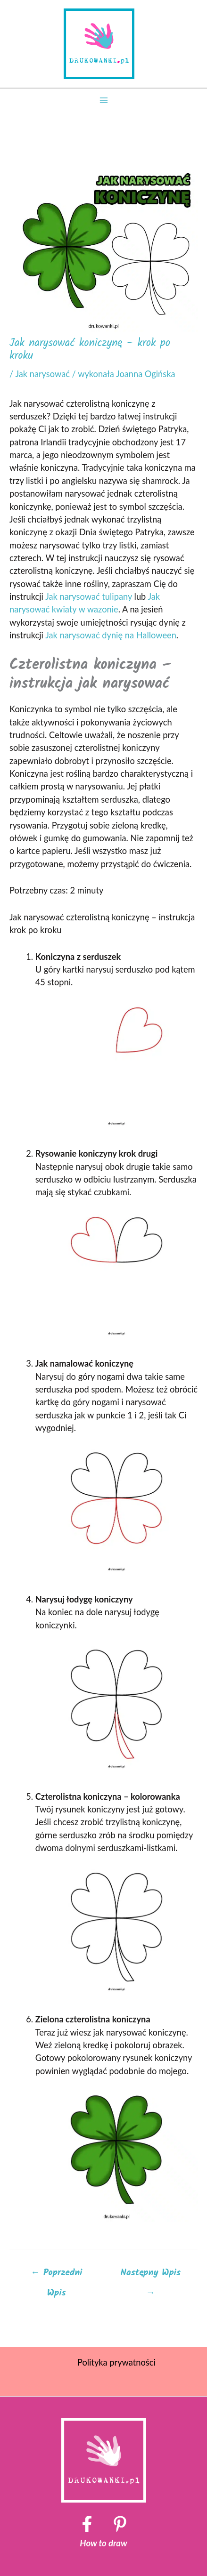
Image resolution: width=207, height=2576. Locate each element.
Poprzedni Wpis (56, 2274)
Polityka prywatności (116, 2362)
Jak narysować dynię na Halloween (110, 635)
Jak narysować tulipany (87, 596)
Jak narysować (42, 374)
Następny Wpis (150, 2274)
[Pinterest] (120, 2524)
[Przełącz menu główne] (103, 100)
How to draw (103, 2543)
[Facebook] (87, 2524)
